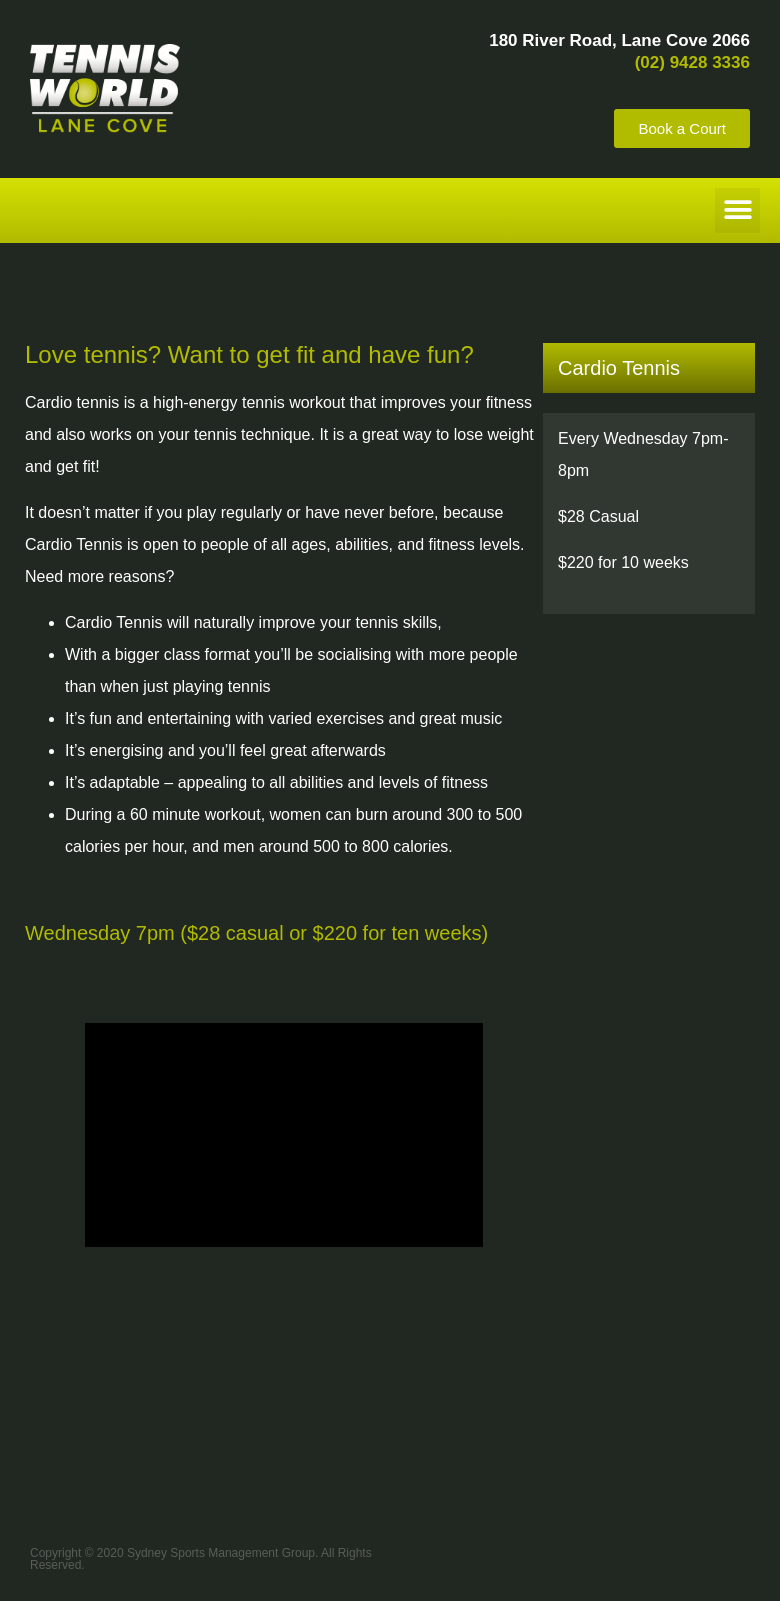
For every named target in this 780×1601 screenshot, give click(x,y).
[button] (737, 210)
